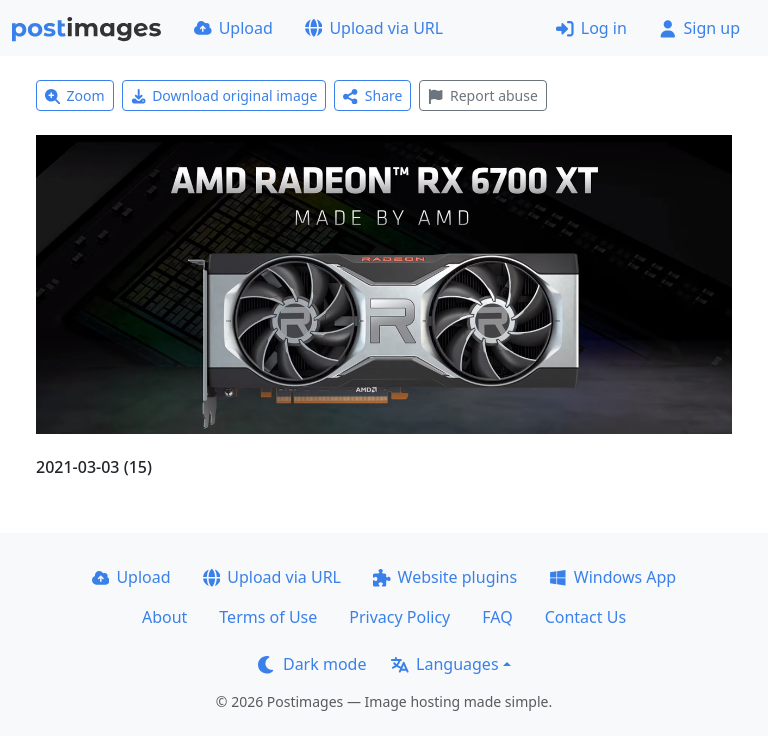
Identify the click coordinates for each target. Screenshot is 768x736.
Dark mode (312, 664)
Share (372, 95)
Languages (444, 664)
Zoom (75, 95)
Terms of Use (268, 617)
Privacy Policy (399, 617)
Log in (591, 28)
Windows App (612, 577)
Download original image (224, 95)
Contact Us (585, 617)
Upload (233, 28)
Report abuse (482, 95)
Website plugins (445, 577)
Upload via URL (374, 28)
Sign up (699, 28)
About (164, 617)
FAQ (497, 617)
